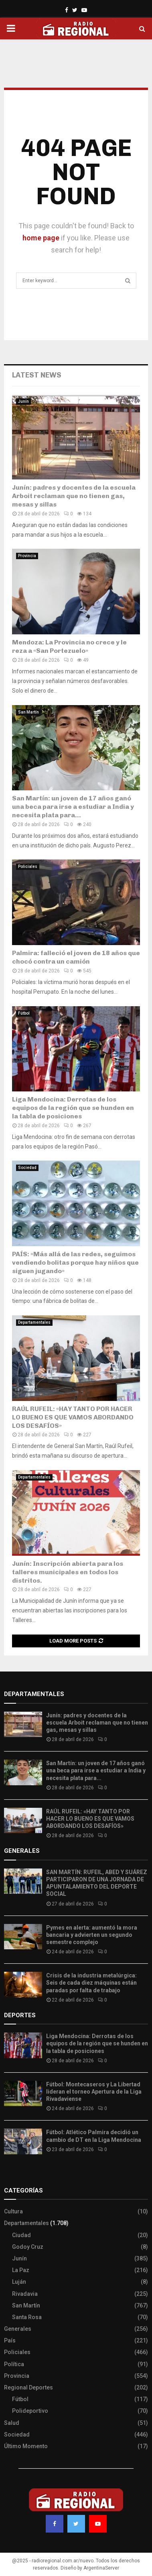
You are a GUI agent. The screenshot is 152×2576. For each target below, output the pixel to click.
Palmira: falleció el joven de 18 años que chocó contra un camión (76, 957)
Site (20, 2174)
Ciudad (21, 2235)
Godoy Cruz (27, 2247)
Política (14, 2364)
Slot (9, 2174)
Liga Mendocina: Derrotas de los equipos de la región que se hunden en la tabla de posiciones (73, 1107)
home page (40, 238)
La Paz (20, 2270)
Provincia (27, 556)
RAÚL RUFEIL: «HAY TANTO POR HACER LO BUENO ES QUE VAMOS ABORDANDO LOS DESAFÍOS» (73, 1417)
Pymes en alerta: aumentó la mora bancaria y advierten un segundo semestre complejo (91, 1934)
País (10, 2340)
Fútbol (24, 1013)
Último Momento (26, 2446)
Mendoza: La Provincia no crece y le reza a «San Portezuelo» (69, 646)
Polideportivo (30, 2411)
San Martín (28, 712)
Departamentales (34, 1322)
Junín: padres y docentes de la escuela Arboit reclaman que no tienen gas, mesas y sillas (74, 496)
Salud (11, 2423)
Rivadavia (25, 2294)
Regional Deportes (28, 2387)
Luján (19, 2282)
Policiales (27, 866)
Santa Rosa (27, 2317)
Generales (17, 2329)
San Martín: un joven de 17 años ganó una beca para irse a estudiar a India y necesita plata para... (73, 806)
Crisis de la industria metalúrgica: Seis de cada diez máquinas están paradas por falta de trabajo (91, 1982)
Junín (23, 401)
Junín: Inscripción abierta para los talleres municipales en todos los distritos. (67, 1572)
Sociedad (27, 1167)
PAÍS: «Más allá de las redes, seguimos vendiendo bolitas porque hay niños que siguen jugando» (75, 1262)
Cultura (13, 2211)
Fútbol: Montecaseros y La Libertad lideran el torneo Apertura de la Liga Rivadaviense (94, 2091)
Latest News (36, 375)
